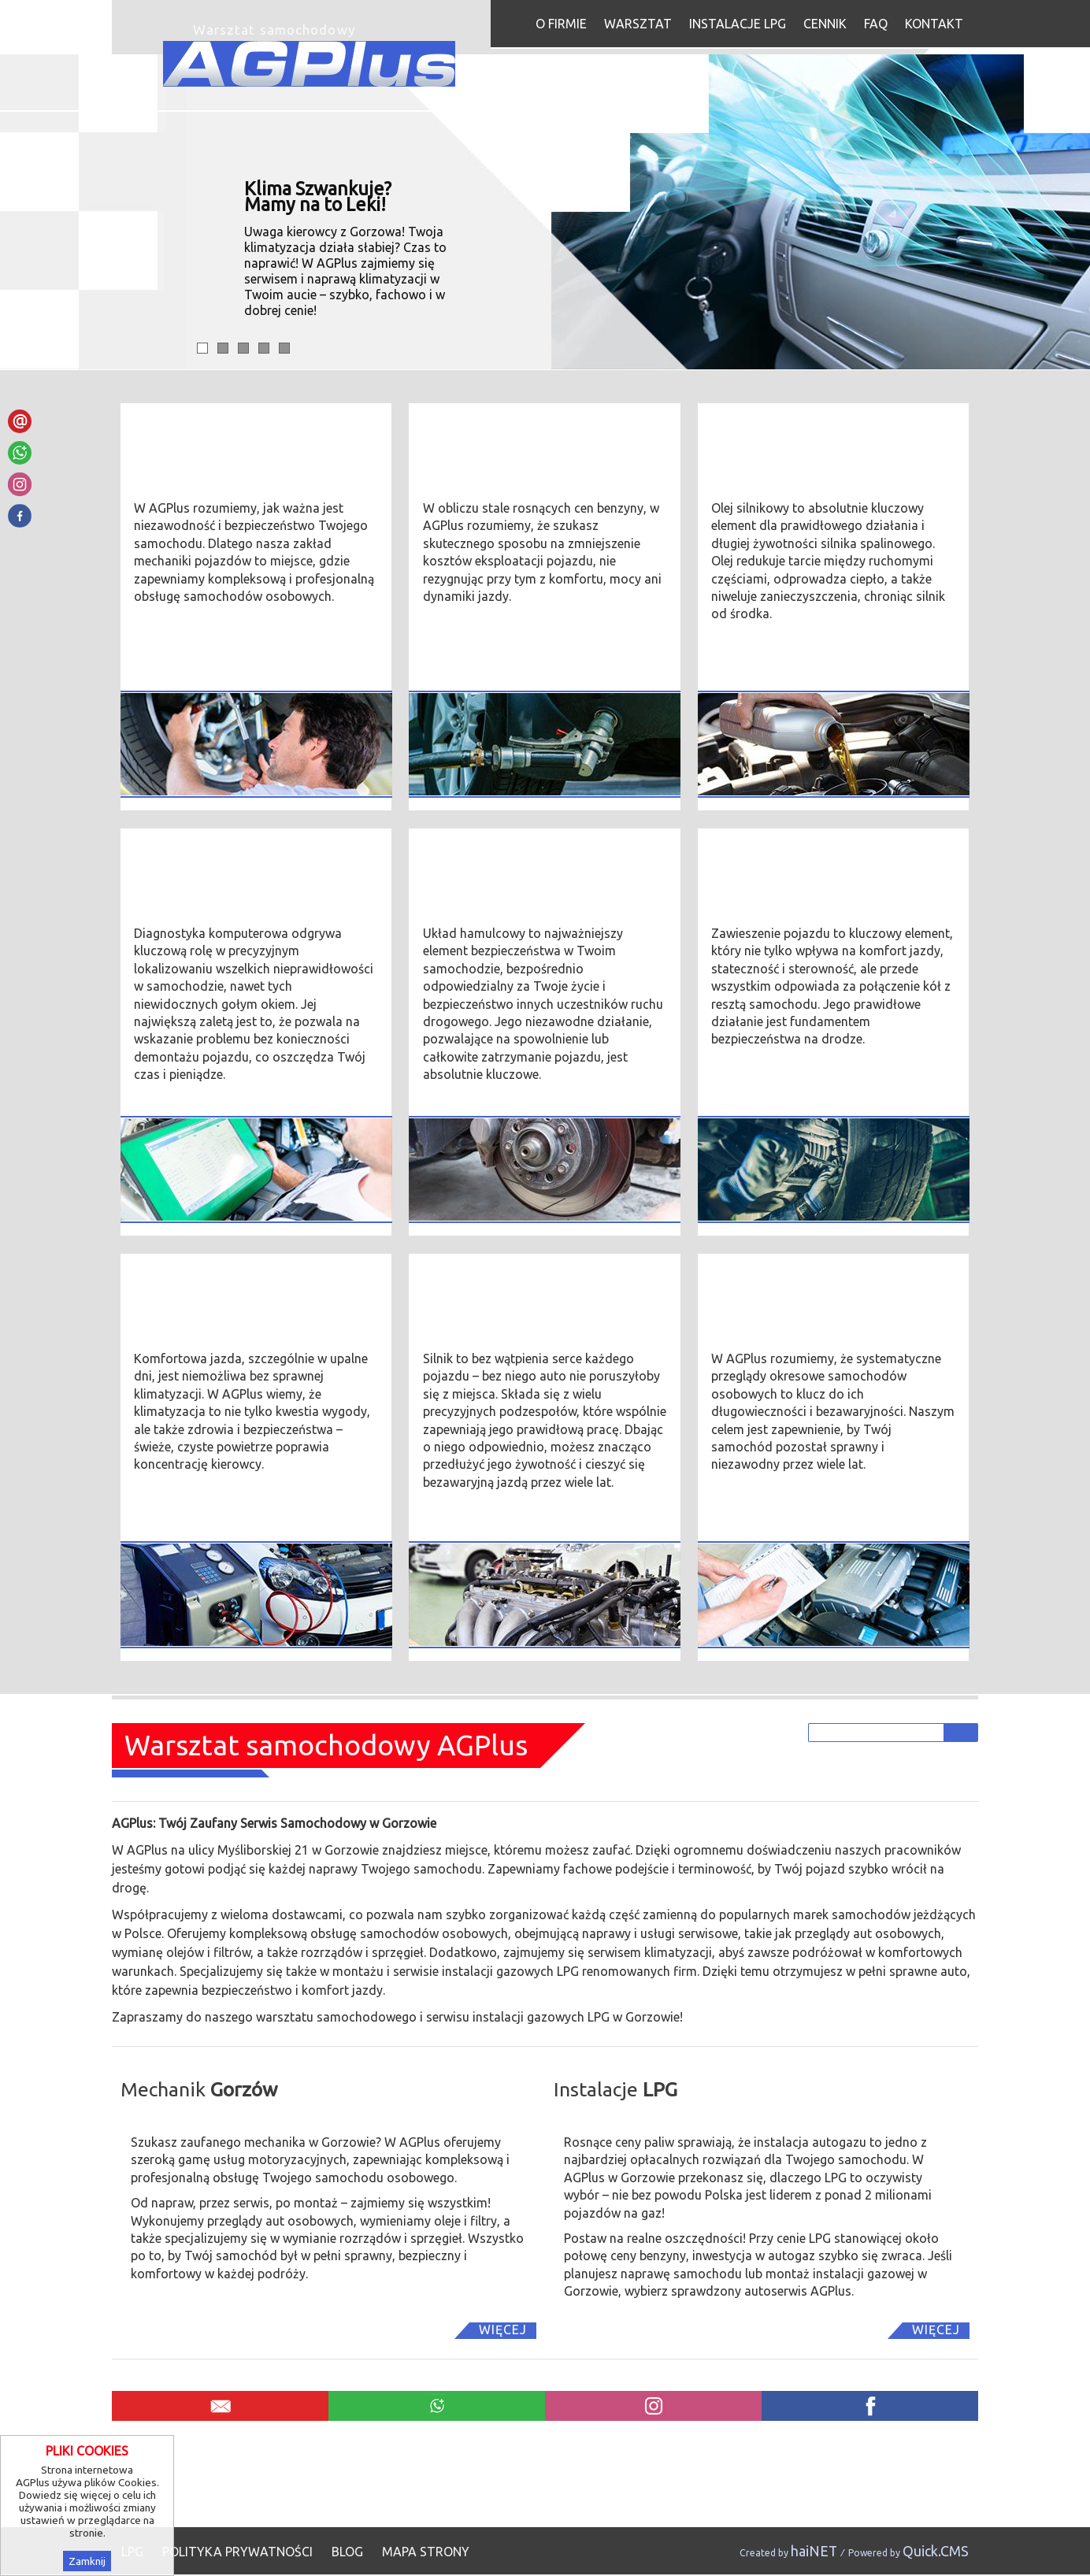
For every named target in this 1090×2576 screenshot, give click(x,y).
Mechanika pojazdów (209, 432)
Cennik (825, 24)
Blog (347, 2551)
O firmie (561, 24)
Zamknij (87, 2561)
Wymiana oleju (763, 432)
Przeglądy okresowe (784, 1282)
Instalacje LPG (737, 24)
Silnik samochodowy (495, 1282)
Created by (788, 2553)
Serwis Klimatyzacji (202, 1282)
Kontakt (934, 24)
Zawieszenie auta (773, 857)
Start (518, 22)
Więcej (503, 2329)
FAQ (876, 24)
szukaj (963, 1732)
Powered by (908, 2553)
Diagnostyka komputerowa (234, 857)
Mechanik (198, 2089)
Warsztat (638, 24)
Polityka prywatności (237, 2551)
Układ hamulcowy (486, 857)
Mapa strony (425, 2551)
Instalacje (615, 2089)
